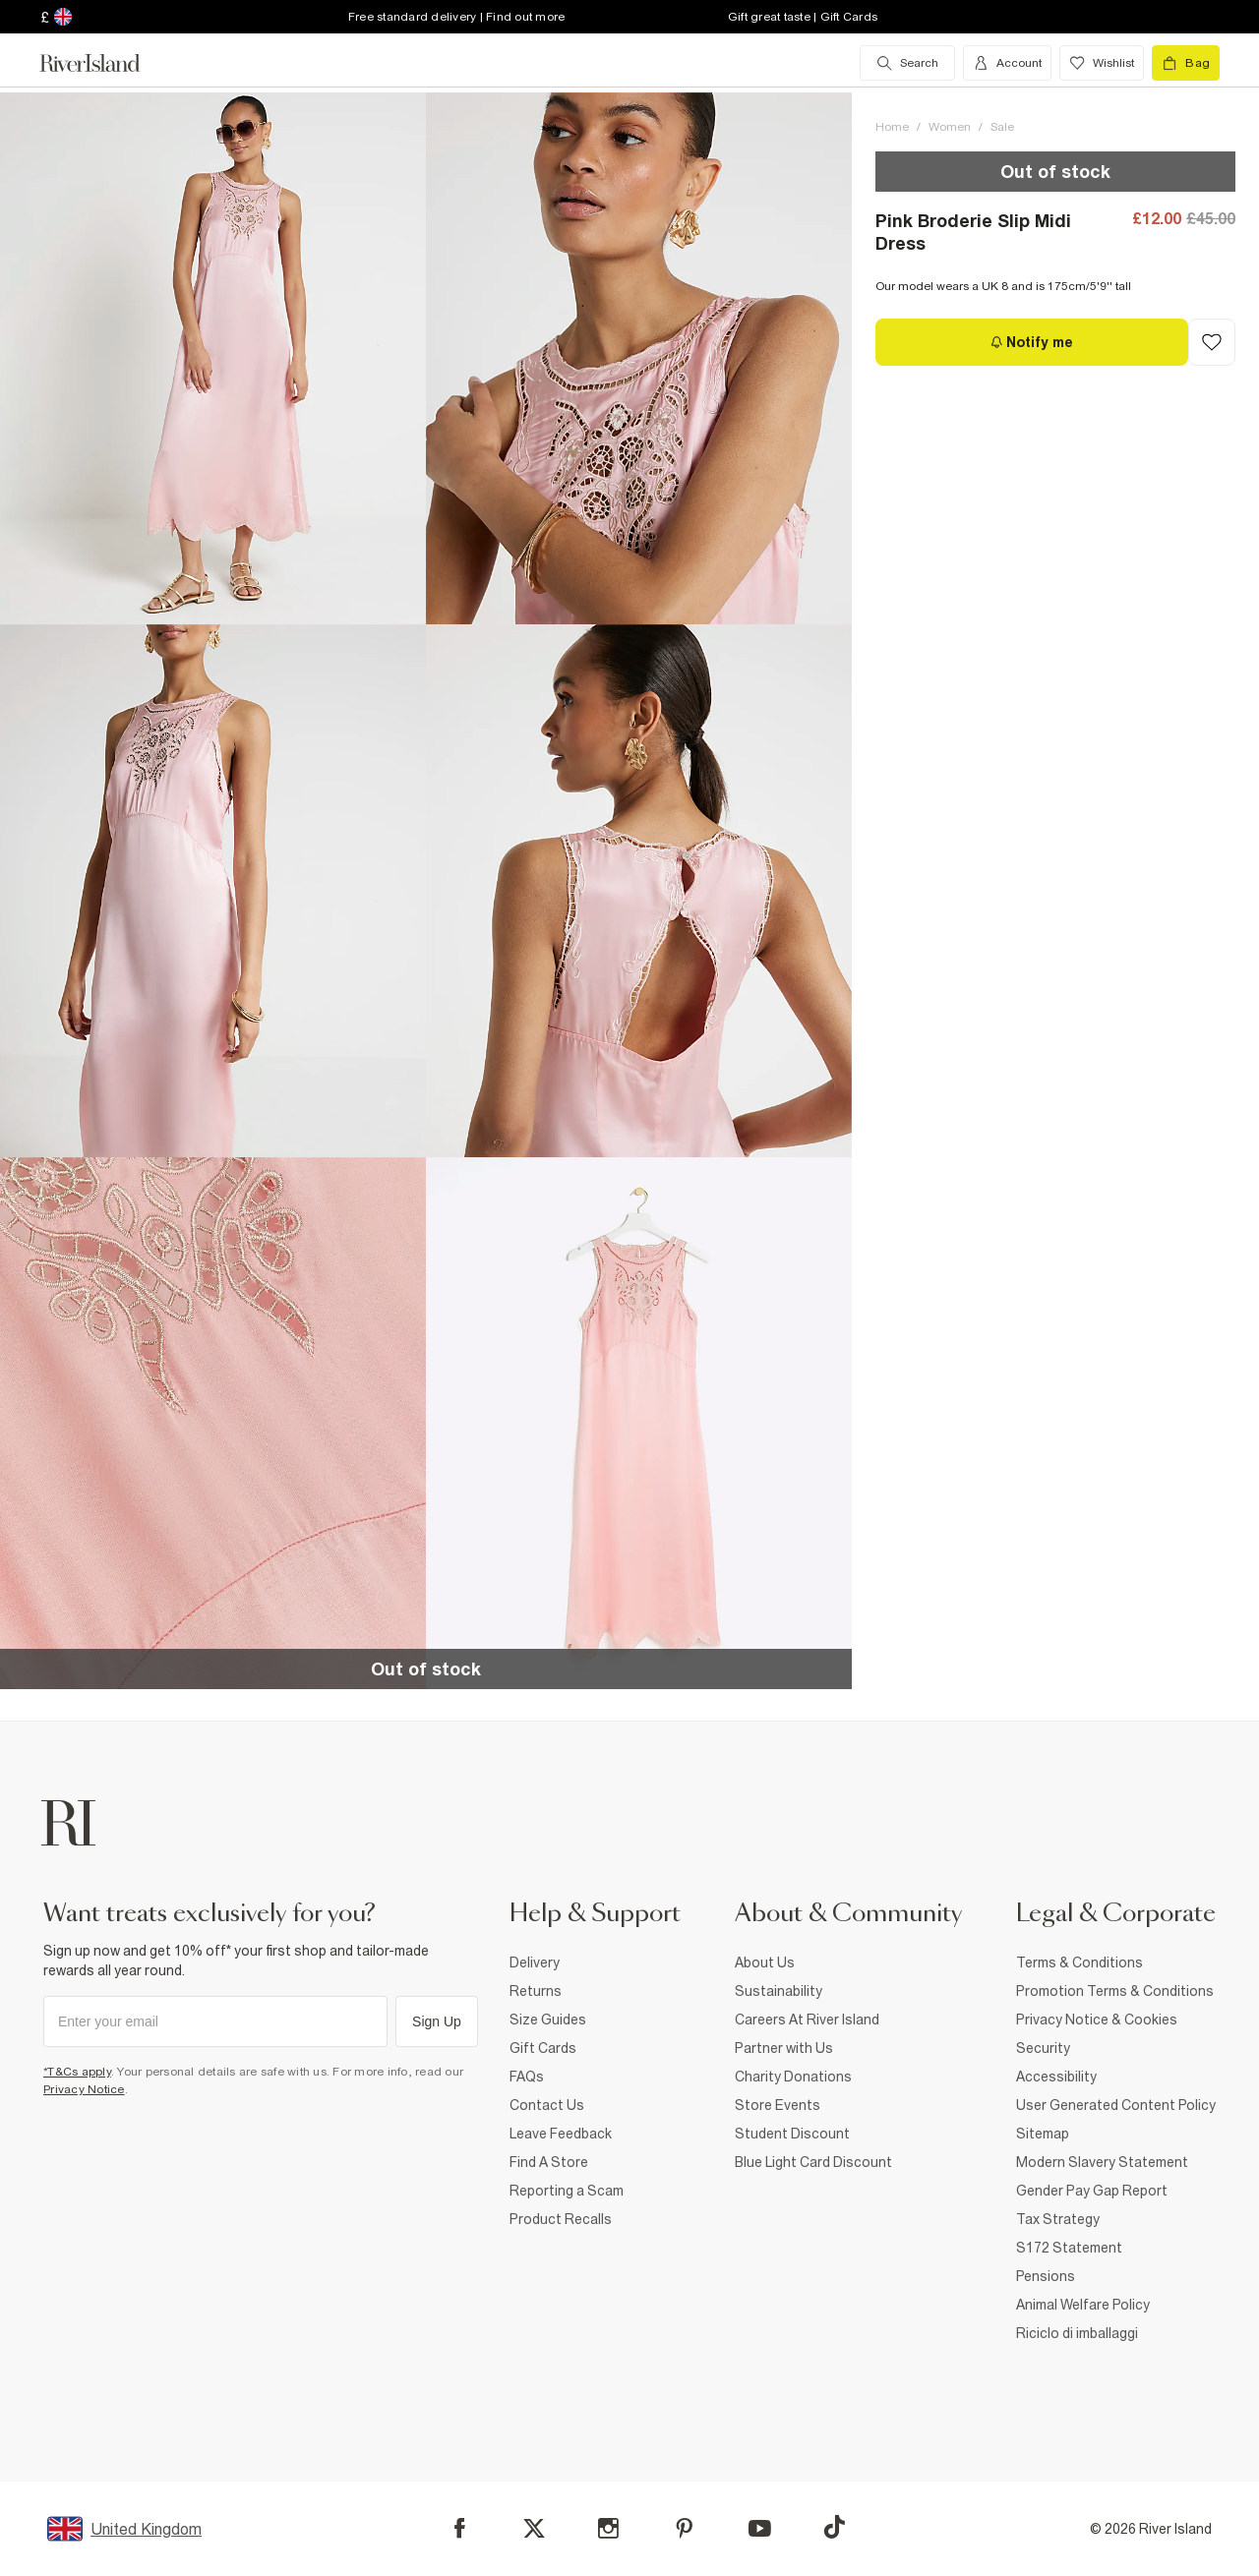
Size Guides (548, 2019)
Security (1043, 2048)
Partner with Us (784, 2048)
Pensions (1045, 2276)
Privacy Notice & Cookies (1096, 2019)
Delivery (535, 1962)
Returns (536, 1991)
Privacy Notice (84, 2089)
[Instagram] (608, 2528)
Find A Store (549, 2162)
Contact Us (547, 2105)
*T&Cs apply (77, 2071)
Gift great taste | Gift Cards (802, 17)
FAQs (527, 2076)
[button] (213, 358)
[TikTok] (834, 2527)
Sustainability (778, 1991)
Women (950, 127)
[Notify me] (1031, 342)
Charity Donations (793, 2076)
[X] (534, 2529)
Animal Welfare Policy (1083, 2305)
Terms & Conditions (1079, 1962)
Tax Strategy (1058, 2219)
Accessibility (1056, 2076)
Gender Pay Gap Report (1092, 2190)
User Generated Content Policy (1116, 2105)
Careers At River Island (807, 2019)
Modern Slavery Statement (1102, 2162)
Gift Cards (543, 2048)
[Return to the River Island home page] (104, 62)
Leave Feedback (561, 2133)
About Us (765, 1962)
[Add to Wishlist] (1211, 342)
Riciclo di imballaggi (1077, 2333)
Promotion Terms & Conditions (1115, 1991)
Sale (1002, 127)
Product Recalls (561, 2219)
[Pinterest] (684, 2528)
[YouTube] (760, 2528)
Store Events (777, 2105)
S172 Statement (1069, 2247)
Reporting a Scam (567, 2190)
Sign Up (436, 2021)
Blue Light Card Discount (813, 2162)
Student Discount (792, 2133)
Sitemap (1042, 2133)
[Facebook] (460, 2528)
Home (892, 127)
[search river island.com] (907, 63)
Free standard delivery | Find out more (457, 17)
